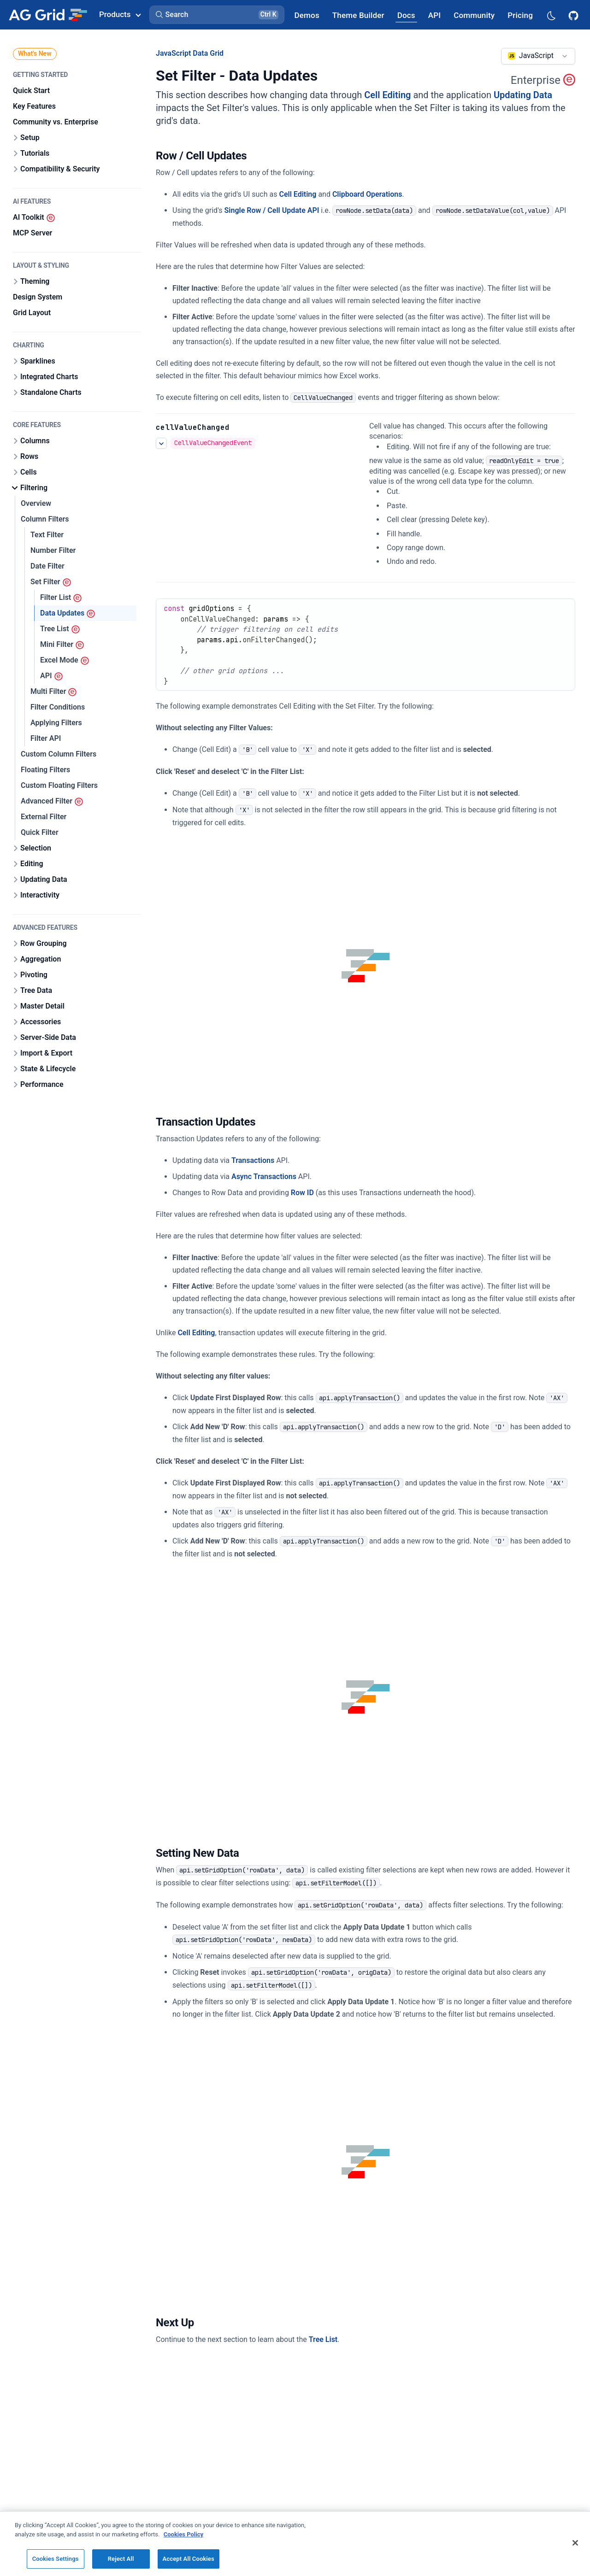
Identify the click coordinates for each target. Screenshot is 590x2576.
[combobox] (538, 56)
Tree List (323, 2339)
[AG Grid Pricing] (520, 15)
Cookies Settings (55, 2558)
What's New (35, 53)
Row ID (302, 1192)
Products (120, 14)
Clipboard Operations (367, 194)
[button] (216, 15)
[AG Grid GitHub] (574, 15)
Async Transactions (263, 1176)
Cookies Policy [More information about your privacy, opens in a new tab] (183, 2534)
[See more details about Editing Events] (161, 443)
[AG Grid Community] (474, 15)
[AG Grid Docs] (406, 15)
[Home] (48, 14)
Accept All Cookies (188, 2558)
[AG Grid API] (434, 15)
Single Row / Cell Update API (271, 210)
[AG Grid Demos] (307, 15)
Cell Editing (387, 94)
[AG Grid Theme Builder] (358, 15)
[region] (295, 2543)
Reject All (121, 2558)
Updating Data (523, 94)
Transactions (252, 1160)
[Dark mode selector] (550, 14)
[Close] (575, 2543)
